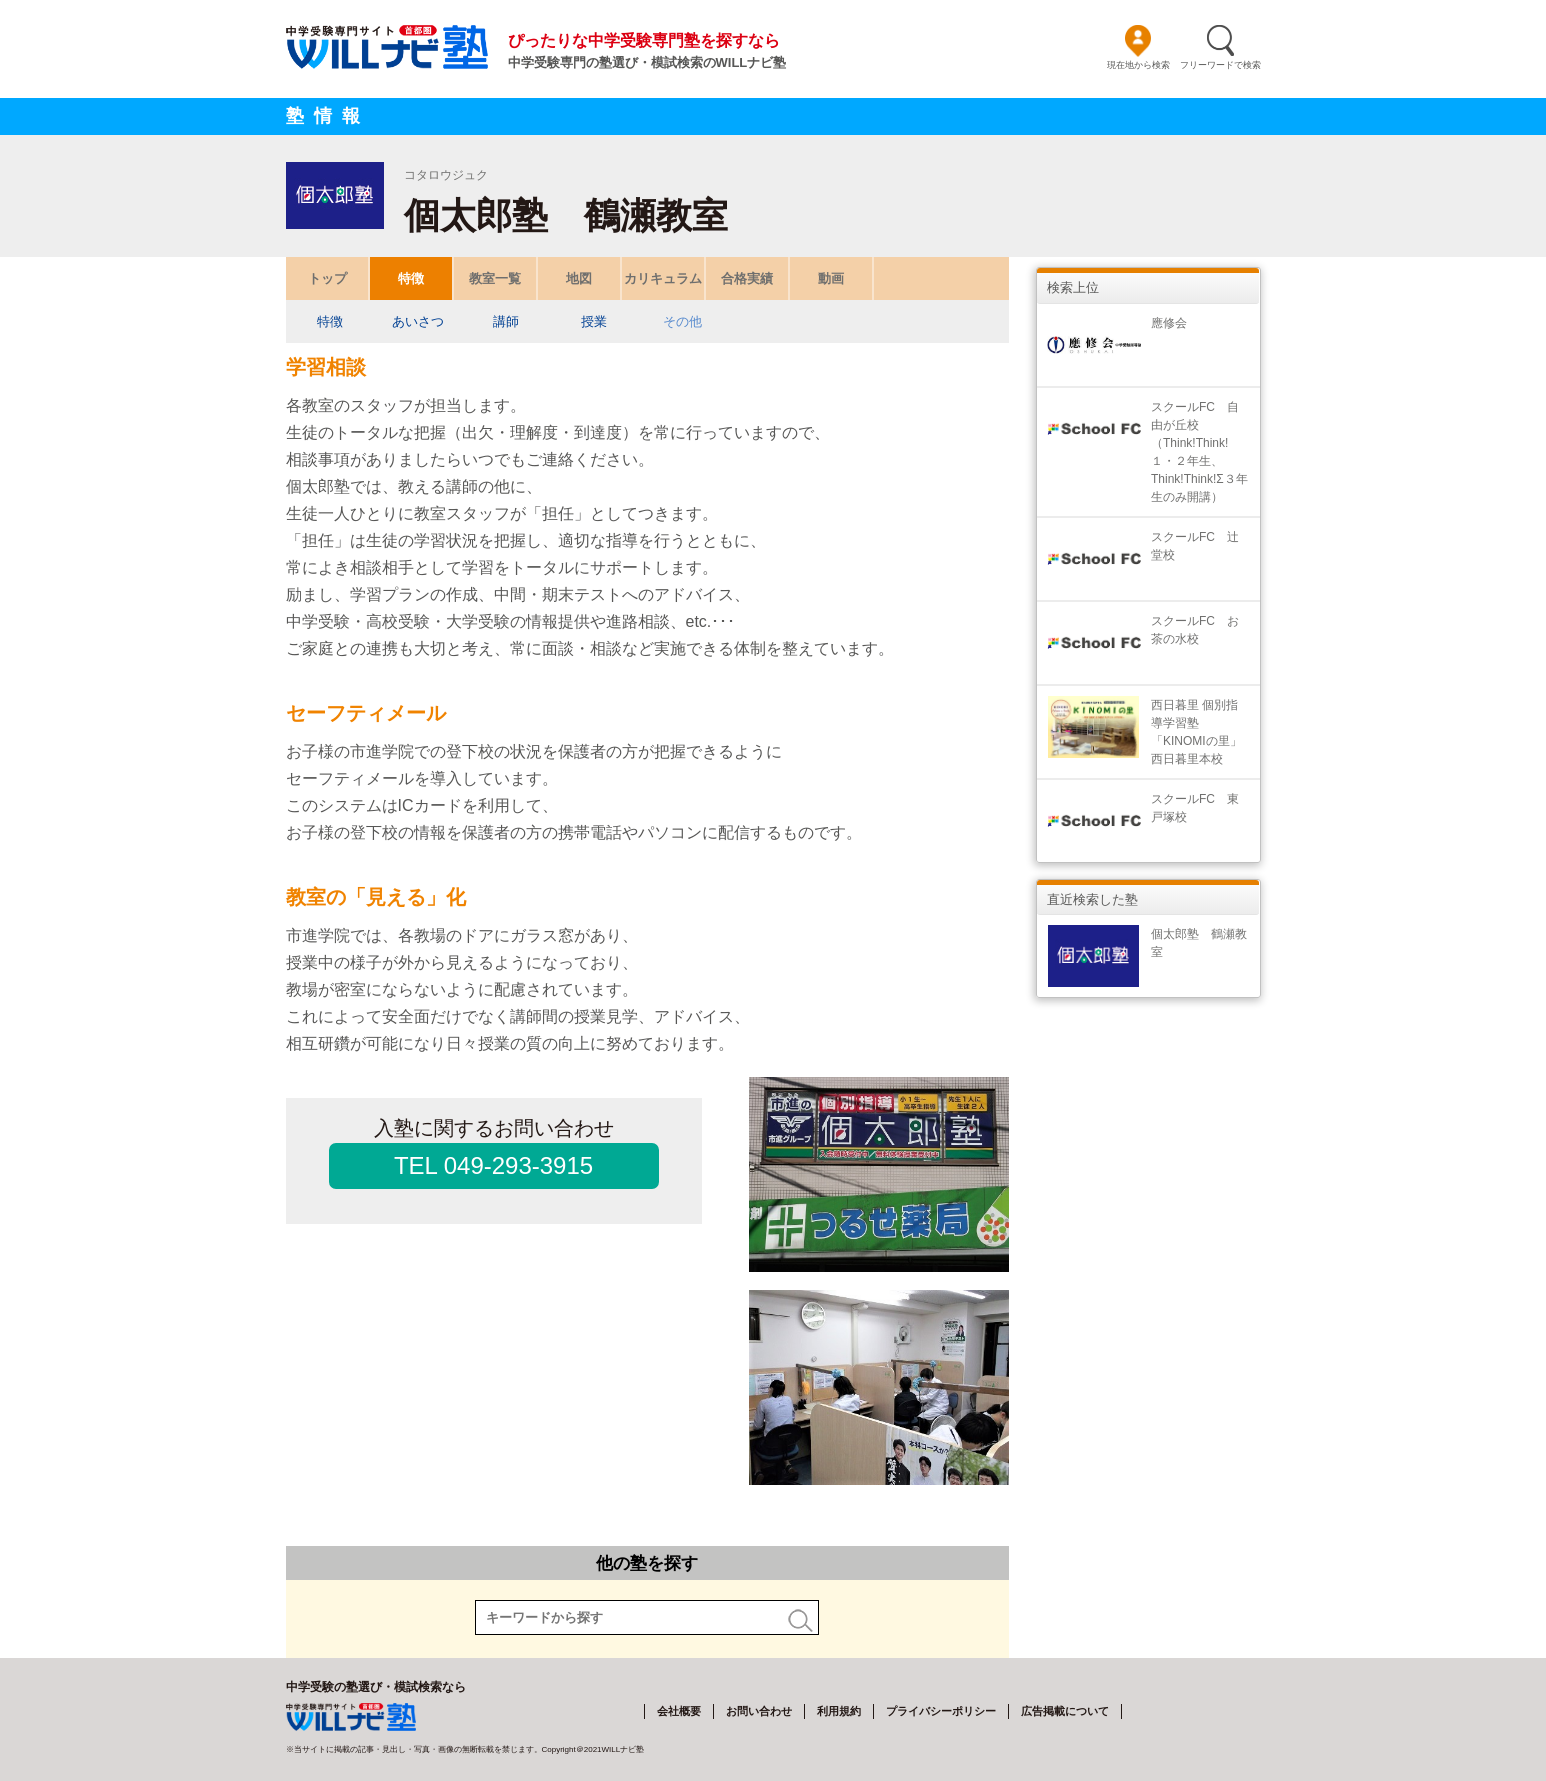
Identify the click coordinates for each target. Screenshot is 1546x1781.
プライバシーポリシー (941, 1711)
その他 (681, 321)
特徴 (411, 278)
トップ (326, 278)
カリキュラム (663, 278)
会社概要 (679, 1711)
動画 (831, 278)
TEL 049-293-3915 (493, 1165)
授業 (594, 321)
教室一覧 (495, 278)
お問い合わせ (759, 1711)
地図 (579, 278)
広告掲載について (1065, 1711)
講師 (506, 321)
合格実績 (747, 278)
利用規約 (839, 1711)
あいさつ (418, 321)
